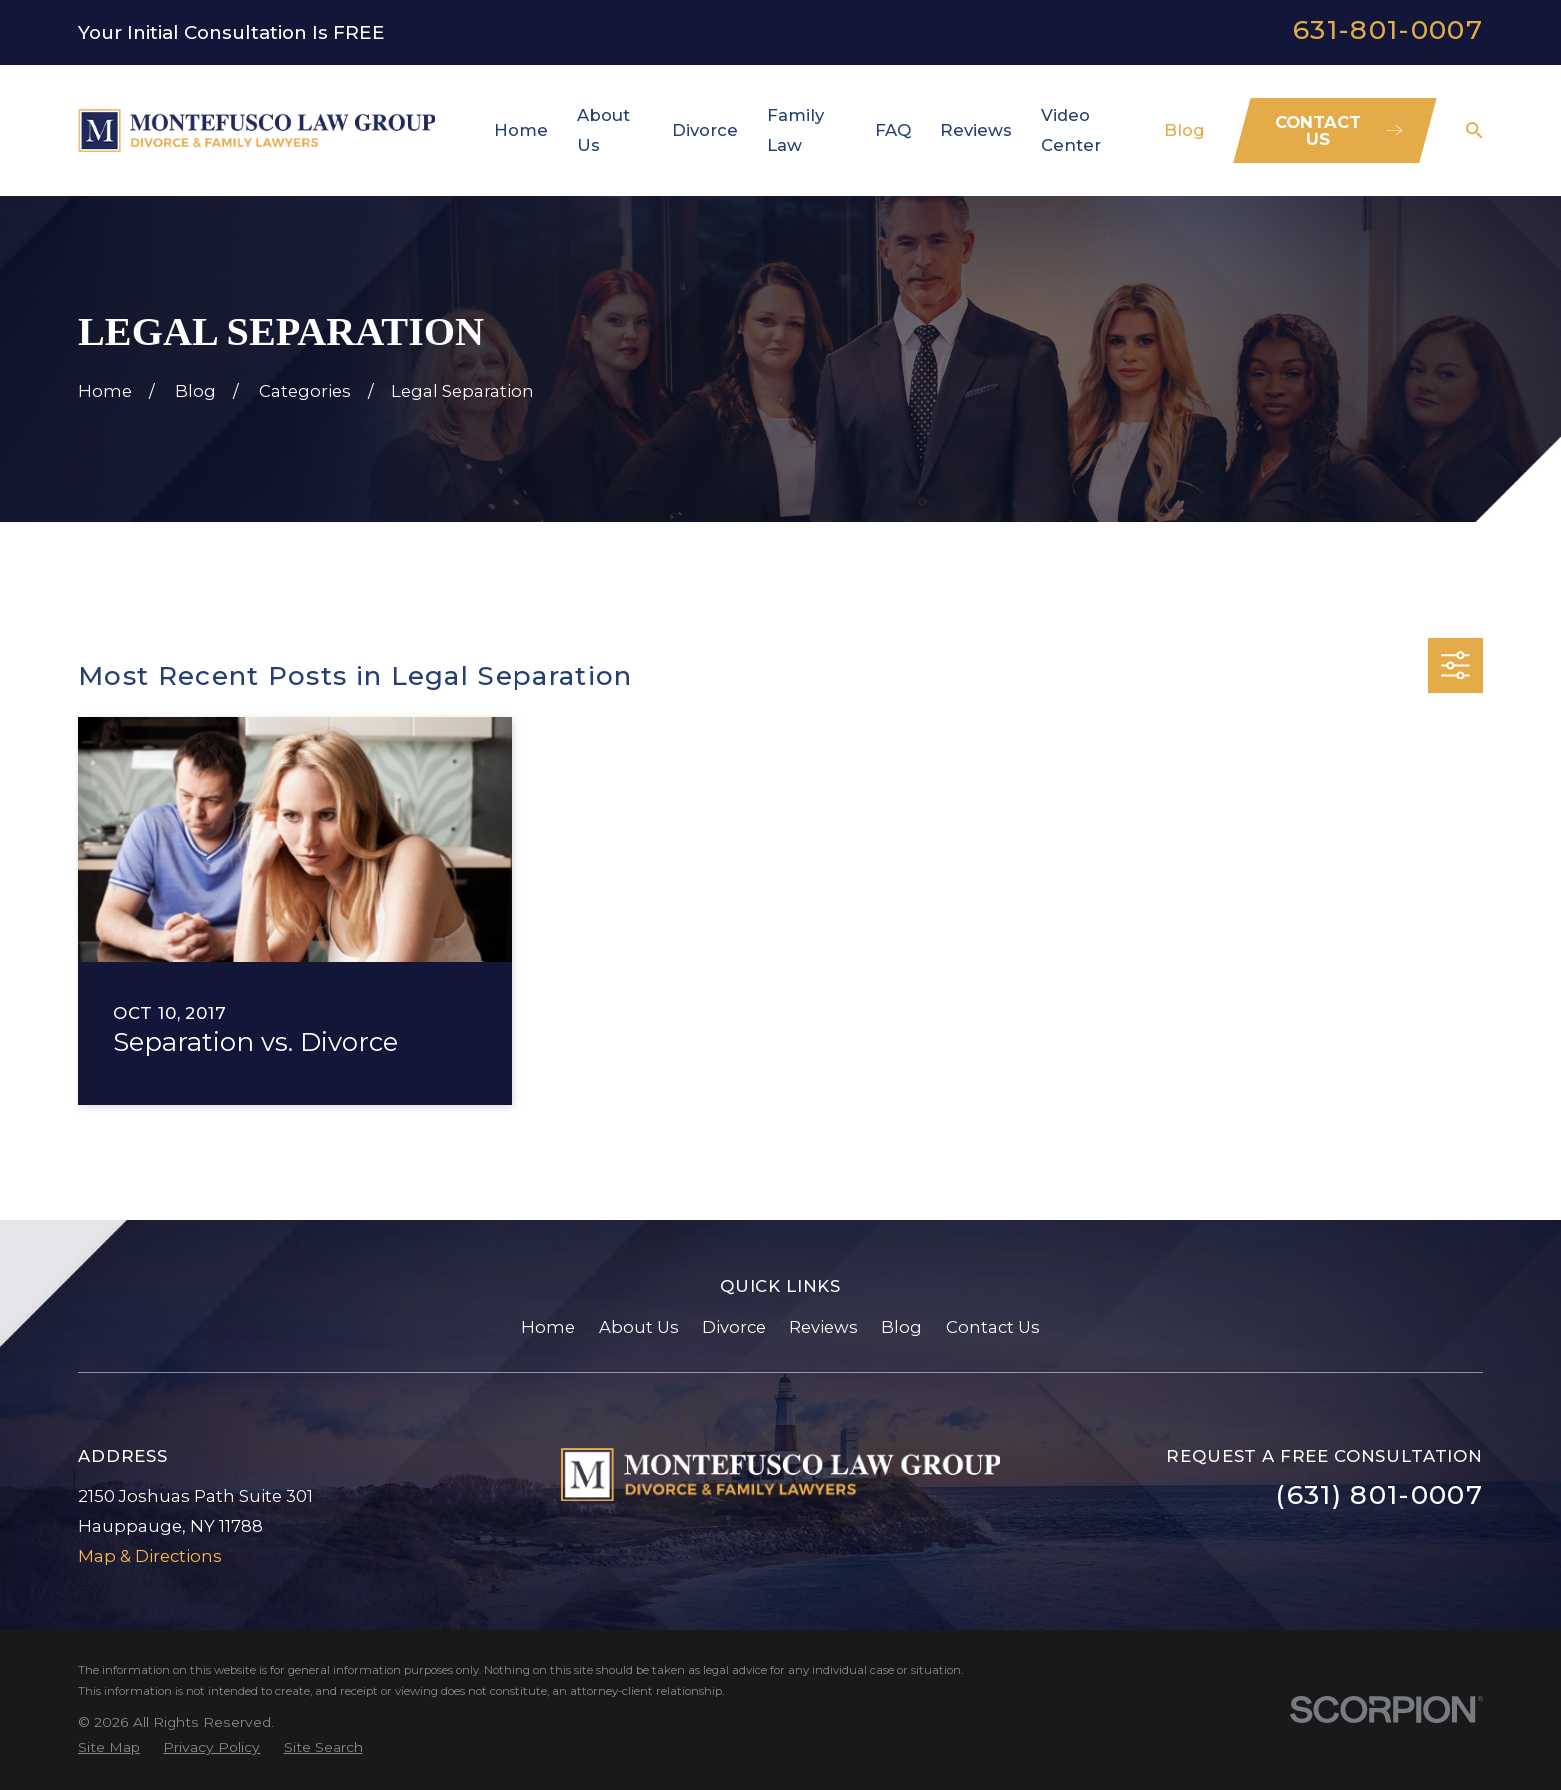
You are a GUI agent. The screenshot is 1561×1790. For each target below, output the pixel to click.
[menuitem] (109, 1747)
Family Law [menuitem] (795, 130)
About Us (639, 1327)
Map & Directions (150, 1556)
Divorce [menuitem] (705, 130)
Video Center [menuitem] (1071, 130)
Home (548, 1327)
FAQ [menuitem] (893, 130)
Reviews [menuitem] (976, 130)
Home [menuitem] (521, 130)
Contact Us (993, 1327)
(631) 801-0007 (1379, 1494)
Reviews (823, 1327)
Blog (901, 1327)
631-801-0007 (1388, 29)
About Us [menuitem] (603, 130)
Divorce (734, 1327)
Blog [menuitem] (1184, 130)
